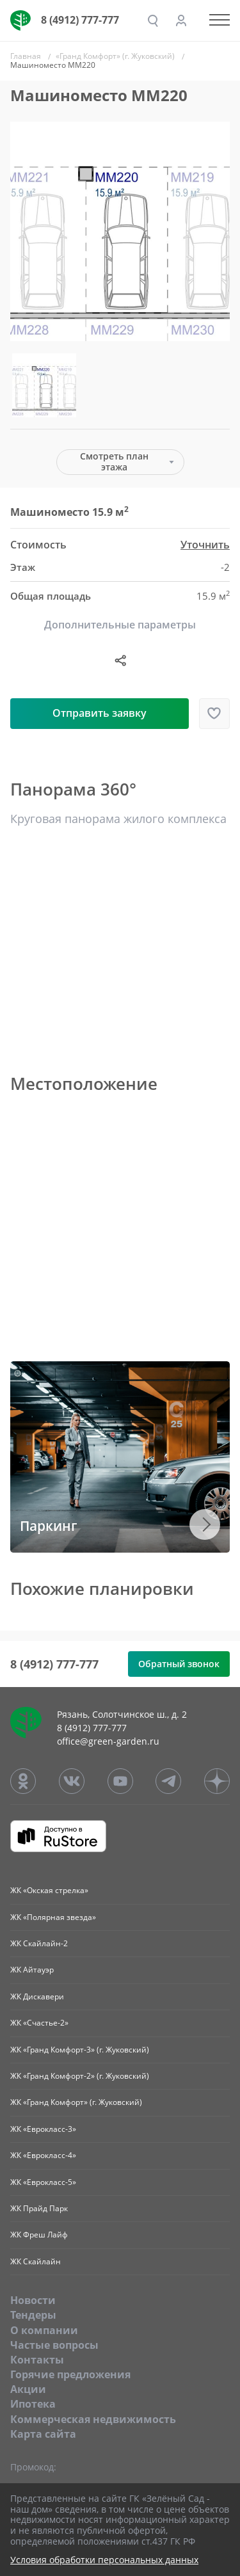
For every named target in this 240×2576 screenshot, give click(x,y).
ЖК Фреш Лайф (39, 2234)
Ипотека (33, 2404)
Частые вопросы (54, 2345)
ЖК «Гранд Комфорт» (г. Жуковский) (76, 2102)
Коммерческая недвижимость (93, 2419)
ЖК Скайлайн (35, 2261)
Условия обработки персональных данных (104, 2560)
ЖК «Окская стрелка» (49, 1890)
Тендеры (33, 2315)
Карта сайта (43, 2434)
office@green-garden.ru (108, 1741)
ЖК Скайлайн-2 (39, 1943)
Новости (33, 2300)
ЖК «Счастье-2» (39, 2022)
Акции (28, 2389)
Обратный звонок (179, 1664)
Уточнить (205, 545)
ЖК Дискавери (37, 1996)
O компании (44, 2330)
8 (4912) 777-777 (80, 20)
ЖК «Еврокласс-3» (43, 2129)
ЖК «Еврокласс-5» (43, 2182)
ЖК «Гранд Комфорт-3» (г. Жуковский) (79, 2049)
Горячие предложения (70, 2374)
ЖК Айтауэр (32, 1969)
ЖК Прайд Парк (39, 2208)
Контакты (37, 2360)
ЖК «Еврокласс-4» (43, 2155)
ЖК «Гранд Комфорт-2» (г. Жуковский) (79, 2075)
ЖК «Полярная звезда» (53, 1917)
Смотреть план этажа (114, 461)
